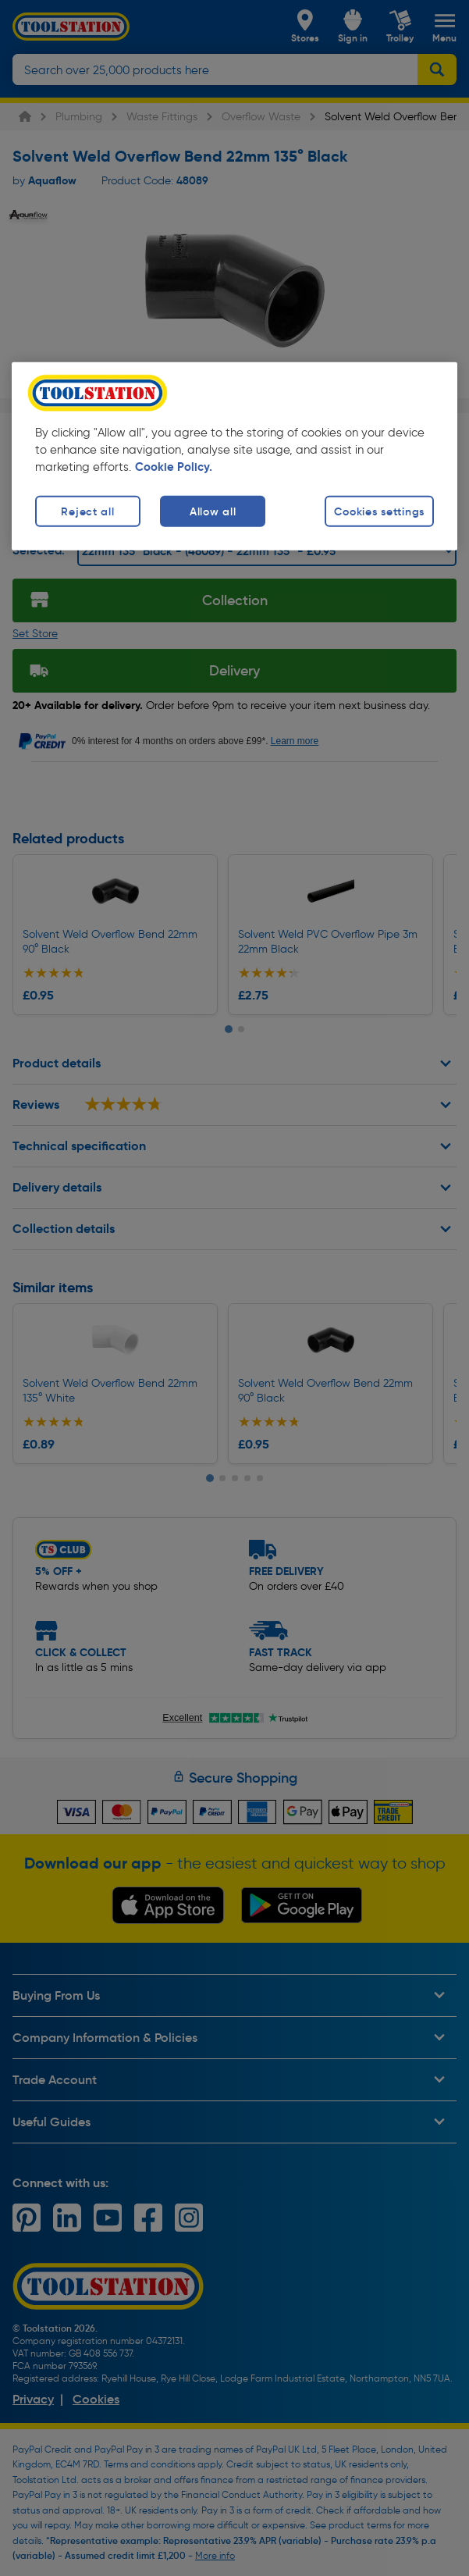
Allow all (213, 511)
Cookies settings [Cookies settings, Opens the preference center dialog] (379, 511)
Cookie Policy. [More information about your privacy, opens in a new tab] (173, 466)
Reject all (87, 511)
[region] (234, 456)
